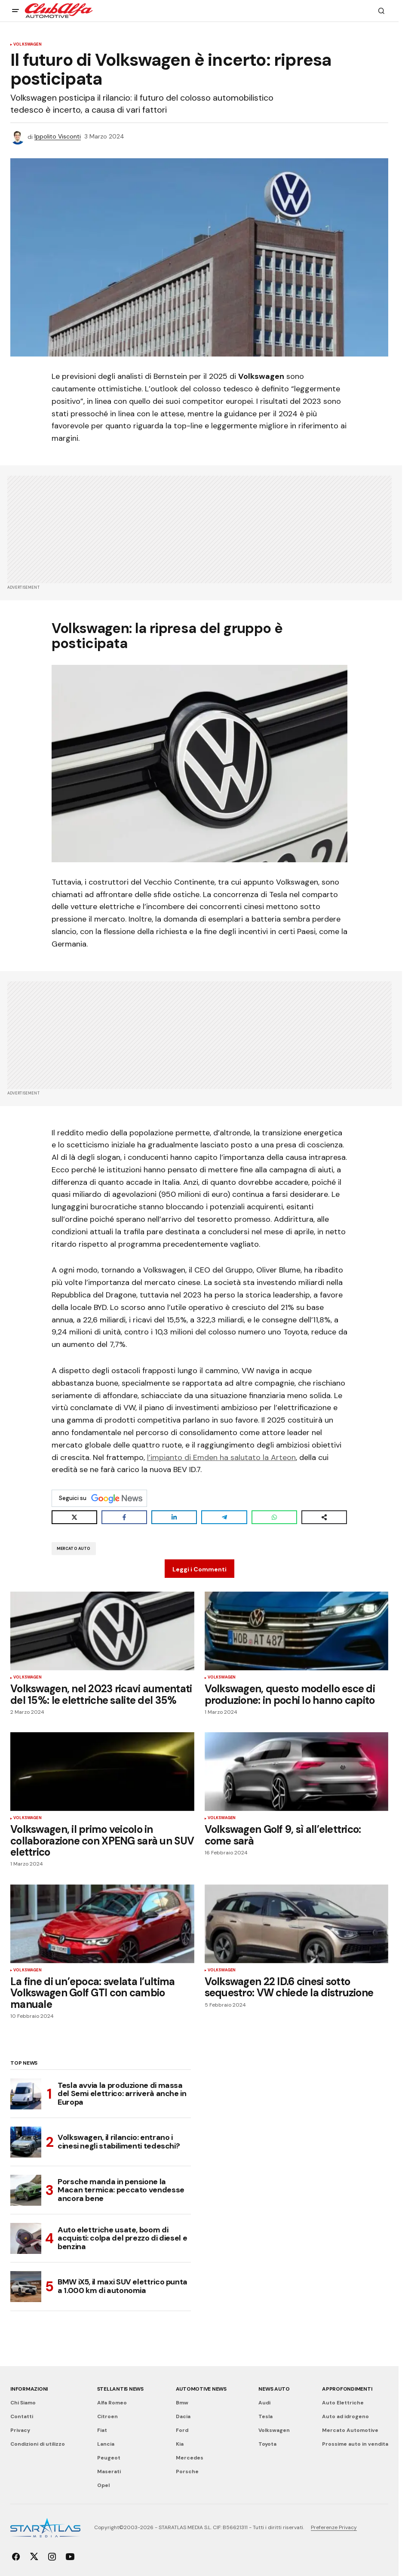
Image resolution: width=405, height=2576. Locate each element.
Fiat (102, 2430)
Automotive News (201, 2388)
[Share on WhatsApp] (274, 1517)
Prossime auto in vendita (355, 2444)
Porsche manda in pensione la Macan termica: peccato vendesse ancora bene (121, 2190)
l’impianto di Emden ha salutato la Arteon (221, 1457)
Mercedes (189, 2457)
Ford (182, 2430)
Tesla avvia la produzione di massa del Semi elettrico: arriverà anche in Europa (122, 2094)
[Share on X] (74, 1517)
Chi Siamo (23, 2402)
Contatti (21, 2416)
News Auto (273, 2388)
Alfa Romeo (112, 2402)
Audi (264, 2402)
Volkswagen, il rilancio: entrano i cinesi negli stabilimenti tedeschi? (119, 2141)
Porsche (187, 2471)
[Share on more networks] (324, 1517)
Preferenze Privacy (334, 2527)
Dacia (183, 2416)
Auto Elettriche (343, 2402)
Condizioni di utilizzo (37, 2444)
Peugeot (108, 2457)
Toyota (267, 2444)
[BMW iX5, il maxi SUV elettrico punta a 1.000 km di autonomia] (25, 2286)
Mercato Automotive (350, 2430)
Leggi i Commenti (199, 1569)
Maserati (109, 2471)
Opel (103, 2485)
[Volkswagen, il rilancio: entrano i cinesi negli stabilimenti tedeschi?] (25, 2142)
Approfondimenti (347, 2388)
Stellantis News (120, 2388)
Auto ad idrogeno (345, 2416)
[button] (15, 11)
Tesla (265, 2416)
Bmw (182, 2402)
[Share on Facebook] (124, 1517)
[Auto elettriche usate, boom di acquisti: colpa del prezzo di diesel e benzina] (25, 2238)
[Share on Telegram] (224, 1517)
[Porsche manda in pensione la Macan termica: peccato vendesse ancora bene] (25, 2190)
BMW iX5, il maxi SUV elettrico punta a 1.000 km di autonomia (122, 2286)
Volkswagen (27, 45)
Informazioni (29, 2388)
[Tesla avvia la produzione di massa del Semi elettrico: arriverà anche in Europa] (25, 2093)
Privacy (20, 2430)
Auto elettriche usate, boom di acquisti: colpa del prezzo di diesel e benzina (122, 2238)
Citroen (107, 2416)
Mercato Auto (74, 1548)
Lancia (105, 2444)
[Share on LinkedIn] (174, 1517)
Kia (180, 2444)
